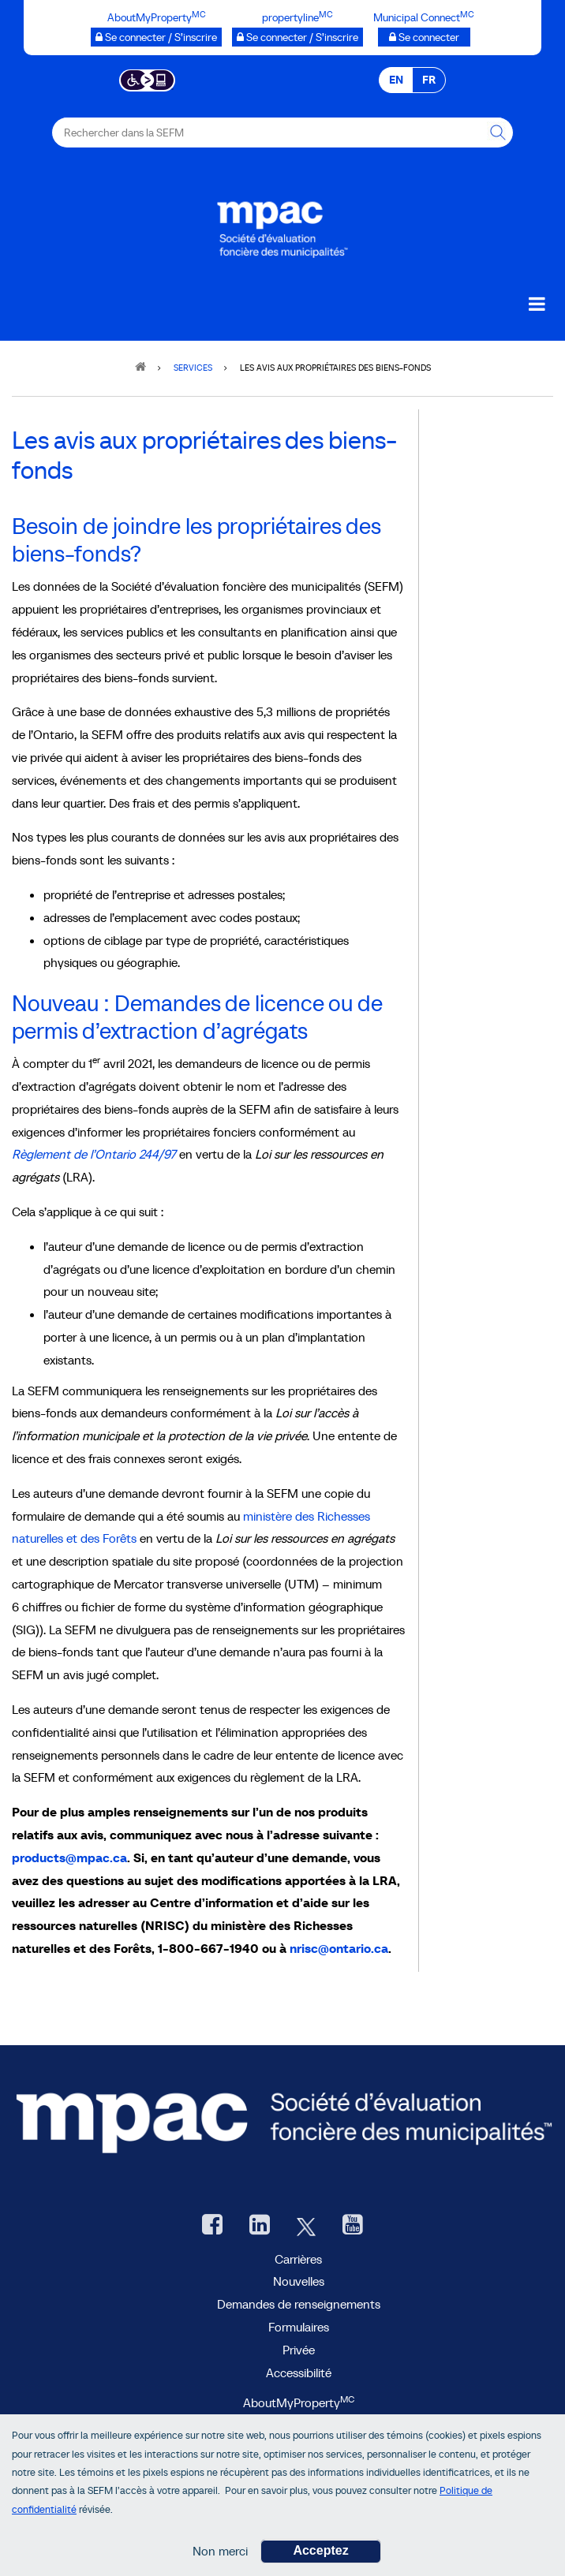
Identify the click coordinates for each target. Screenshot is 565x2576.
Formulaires (298, 2327)
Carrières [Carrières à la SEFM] (298, 2259)
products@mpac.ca (69, 1857)
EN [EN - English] (396, 80)
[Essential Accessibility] (147, 79)
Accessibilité (298, 2372)
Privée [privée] (298, 2350)
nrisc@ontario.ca (339, 1948)
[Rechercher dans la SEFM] (498, 132)
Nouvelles (298, 2281)
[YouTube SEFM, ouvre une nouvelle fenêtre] (352, 2226)
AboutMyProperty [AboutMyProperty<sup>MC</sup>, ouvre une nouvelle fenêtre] (298, 2402)
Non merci (220, 2553)
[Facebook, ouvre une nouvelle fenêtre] (212, 2226)
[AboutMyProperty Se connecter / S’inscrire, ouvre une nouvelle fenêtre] (156, 37)
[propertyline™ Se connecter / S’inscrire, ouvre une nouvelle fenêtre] (297, 37)
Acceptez (320, 2552)
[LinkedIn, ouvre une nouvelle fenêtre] (259, 2226)
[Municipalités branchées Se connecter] (424, 37)
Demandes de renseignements (298, 2304)
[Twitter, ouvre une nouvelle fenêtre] (306, 2226)
